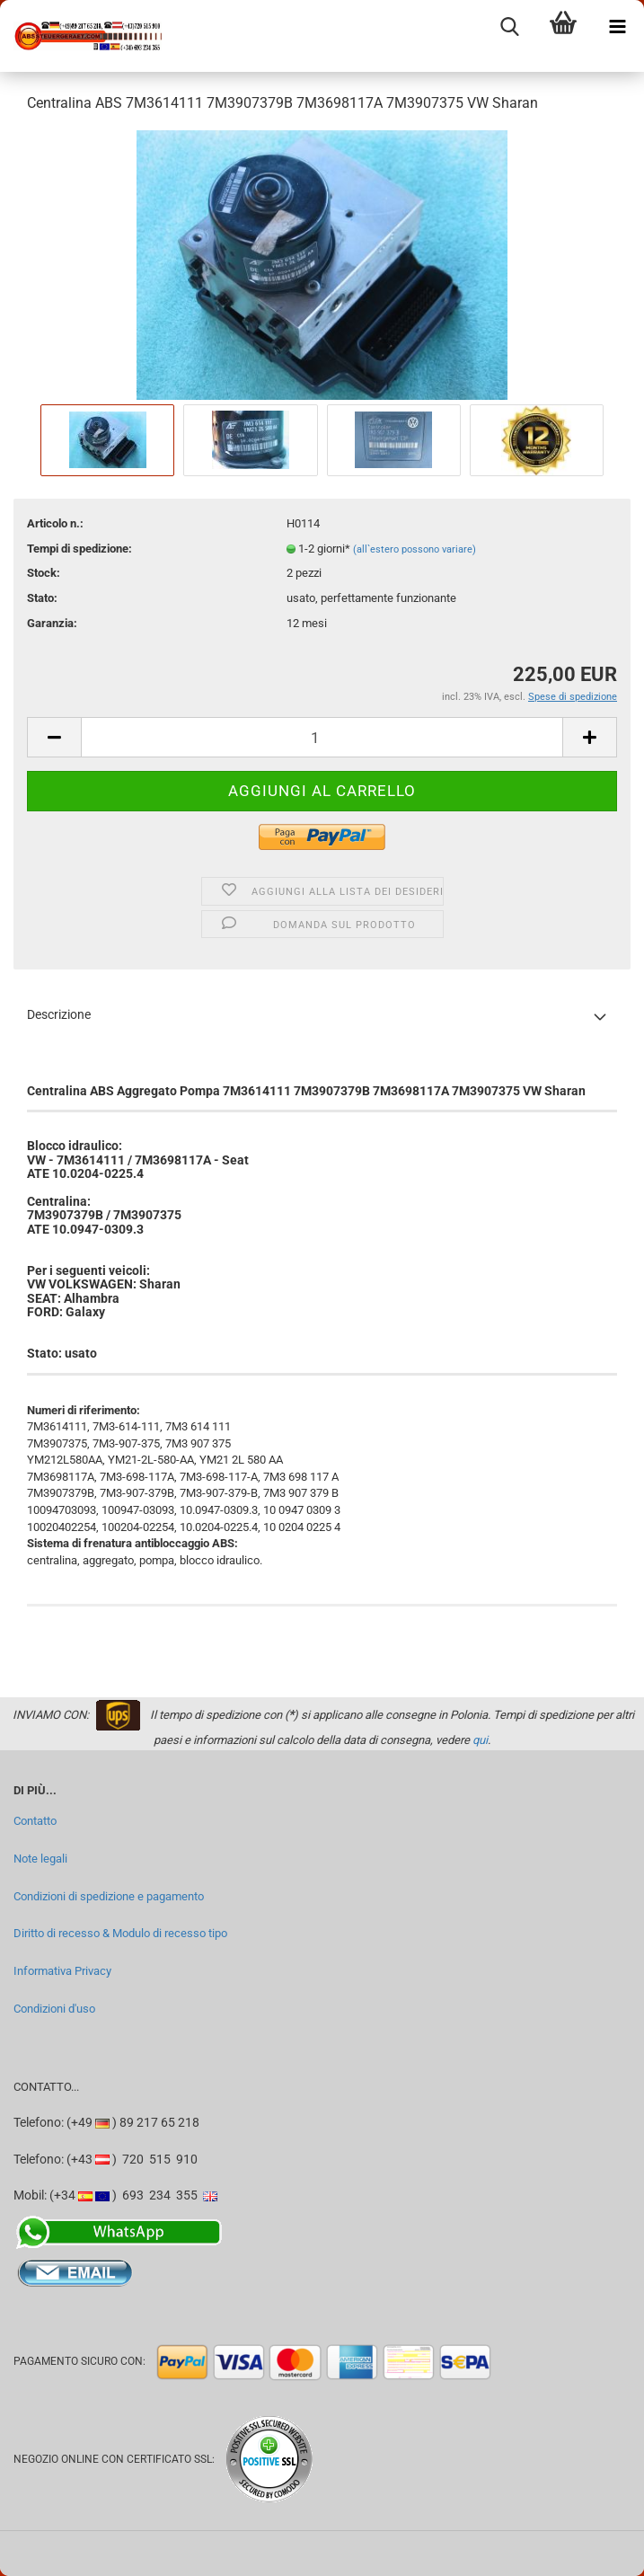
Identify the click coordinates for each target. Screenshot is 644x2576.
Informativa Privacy (62, 1971)
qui (480, 1740)
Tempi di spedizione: (79, 548)
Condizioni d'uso (54, 2008)
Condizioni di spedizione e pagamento (108, 1896)
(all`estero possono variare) (414, 549)
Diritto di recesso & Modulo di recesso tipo (120, 1933)
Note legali (40, 1858)
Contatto (35, 1821)
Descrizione (59, 1014)
